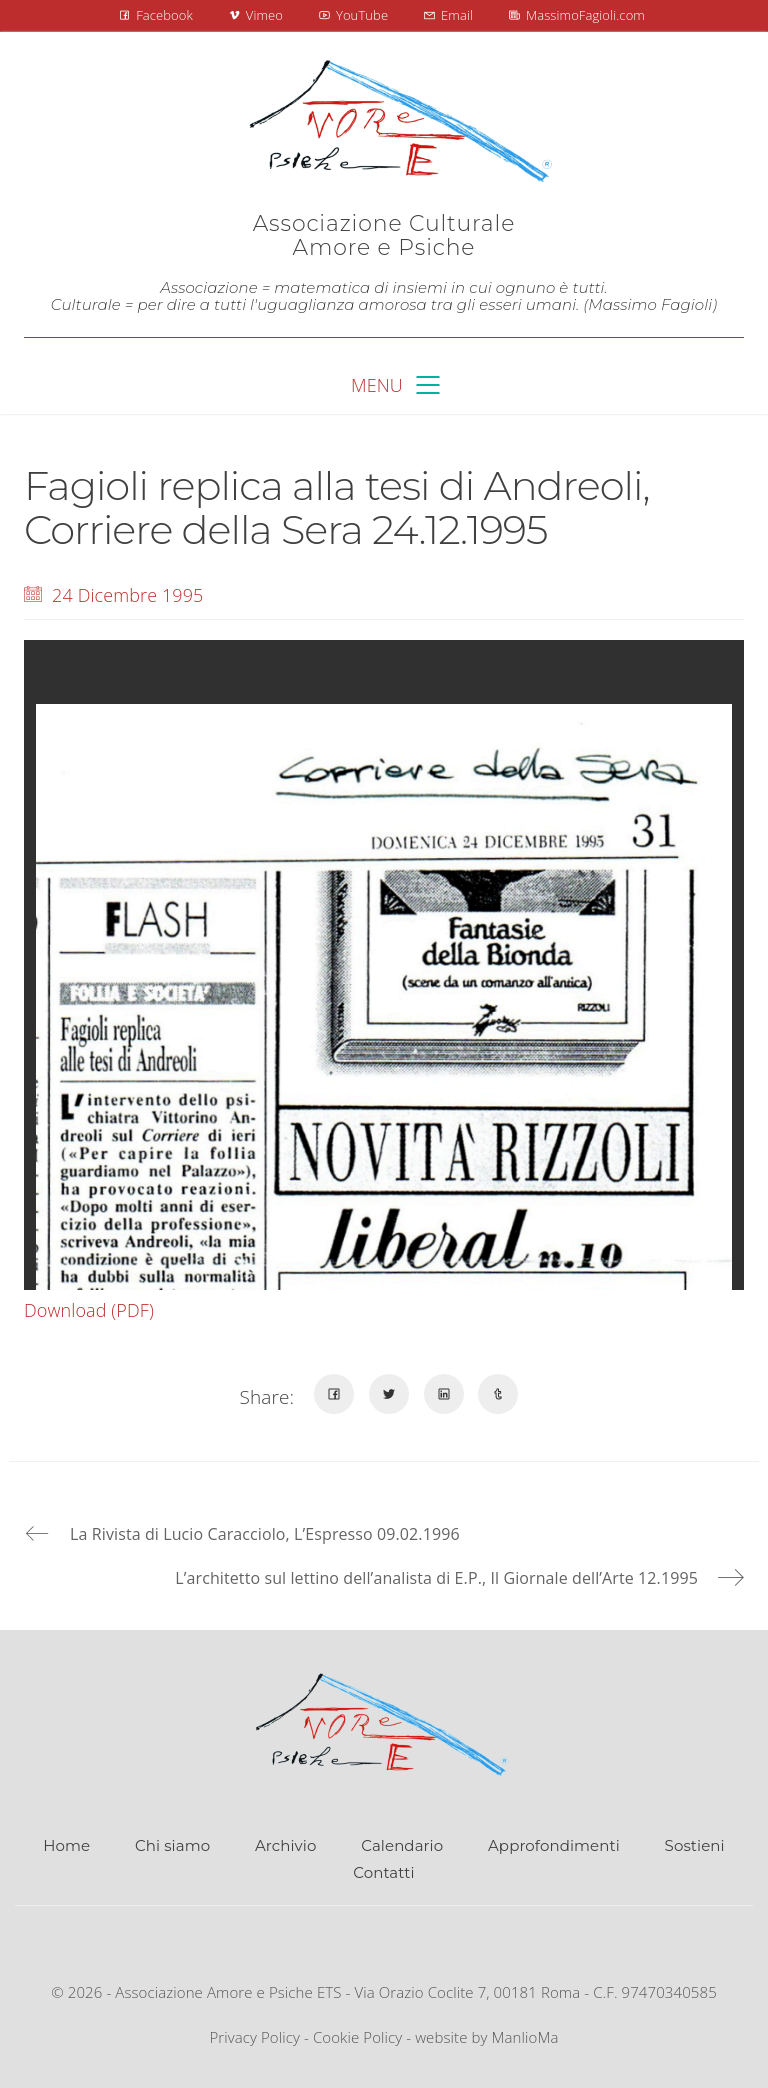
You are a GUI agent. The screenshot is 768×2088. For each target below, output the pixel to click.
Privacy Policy (254, 2037)
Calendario (402, 1845)
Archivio (285, 1845)
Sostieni (695, 1845)
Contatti (383, 1872)
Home (66, 1845)
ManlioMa (525, 2037)
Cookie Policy (357, 2037)
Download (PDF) (89, 1310)
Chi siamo (172, 1845)
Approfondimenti (554, 1845)
